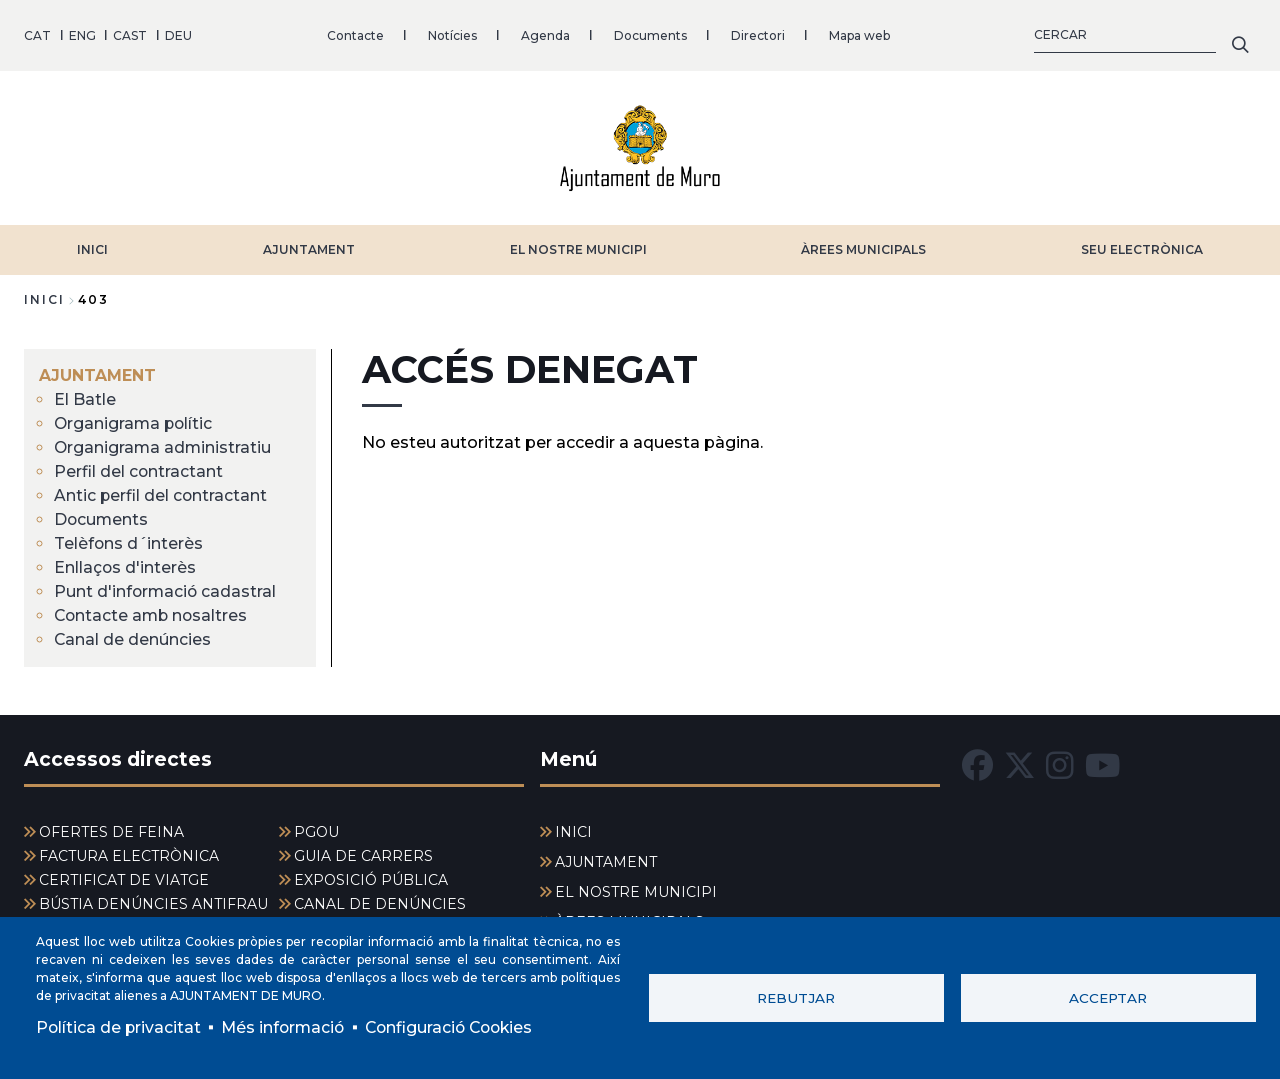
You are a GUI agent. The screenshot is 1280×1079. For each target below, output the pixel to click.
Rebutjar (796, 997)
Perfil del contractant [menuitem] (139, 469)
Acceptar (1108, 997)
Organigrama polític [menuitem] (135, 421)
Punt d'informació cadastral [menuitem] (166, 589)
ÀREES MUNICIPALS (863, 247)
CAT (37, 34)
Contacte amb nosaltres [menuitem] (153, 613)
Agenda (545, 34)
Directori (758, 34)
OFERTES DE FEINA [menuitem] (111, 831)
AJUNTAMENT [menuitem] (97, 373)
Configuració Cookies (458, 1026)
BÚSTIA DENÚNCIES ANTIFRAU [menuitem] (153, 903)
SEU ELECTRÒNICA (1142, 247)
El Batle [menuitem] (85, 397)
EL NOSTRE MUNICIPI (578, 247)
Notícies (452, 34)
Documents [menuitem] (102, 517)
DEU (178, 34)
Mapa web (859, 34)
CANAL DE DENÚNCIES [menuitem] (380, 903)
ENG (82, 34)
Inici (44, 297)
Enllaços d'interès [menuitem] (126, 565)
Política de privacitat (119, 1026)
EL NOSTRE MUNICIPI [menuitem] (636, 891)
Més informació (286, 1026)
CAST (130, 34)
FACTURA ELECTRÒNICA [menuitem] (129, 855)
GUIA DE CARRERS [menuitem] (363, 855)
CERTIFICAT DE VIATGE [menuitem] (124, 879)
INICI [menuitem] (573, 831)
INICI (92, 247)
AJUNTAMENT (309, 247)
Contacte (355, 34)
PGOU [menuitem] (316, 831)
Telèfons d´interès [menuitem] (129, 541)
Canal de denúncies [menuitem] (133, 637)
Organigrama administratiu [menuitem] (164, 445)
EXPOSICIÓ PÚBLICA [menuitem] (371, 879)
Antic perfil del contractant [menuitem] (161, 493)
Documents (650, 34)
